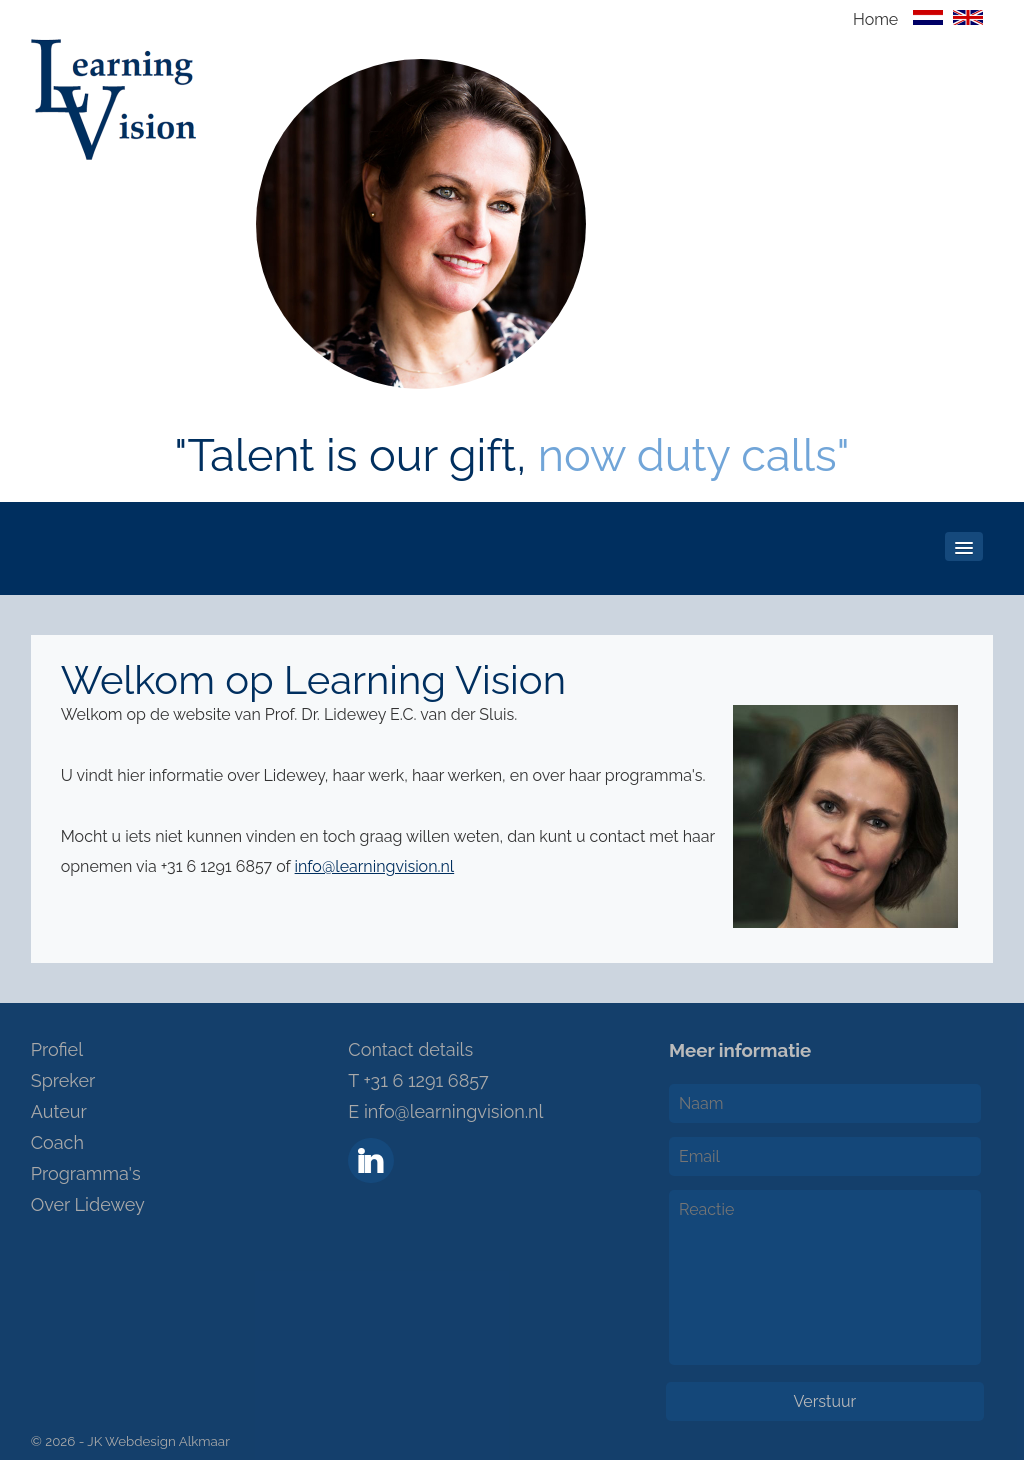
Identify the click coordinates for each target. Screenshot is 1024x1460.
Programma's (86, 1173)
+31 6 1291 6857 (425, 1080)
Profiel (57, 1049)
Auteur (59, 1111)
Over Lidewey (88, 1204)
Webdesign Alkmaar (167, 1441)
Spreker (63, 1080)
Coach (57, 1142)
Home (875, 19)
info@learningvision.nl (375, 866)
